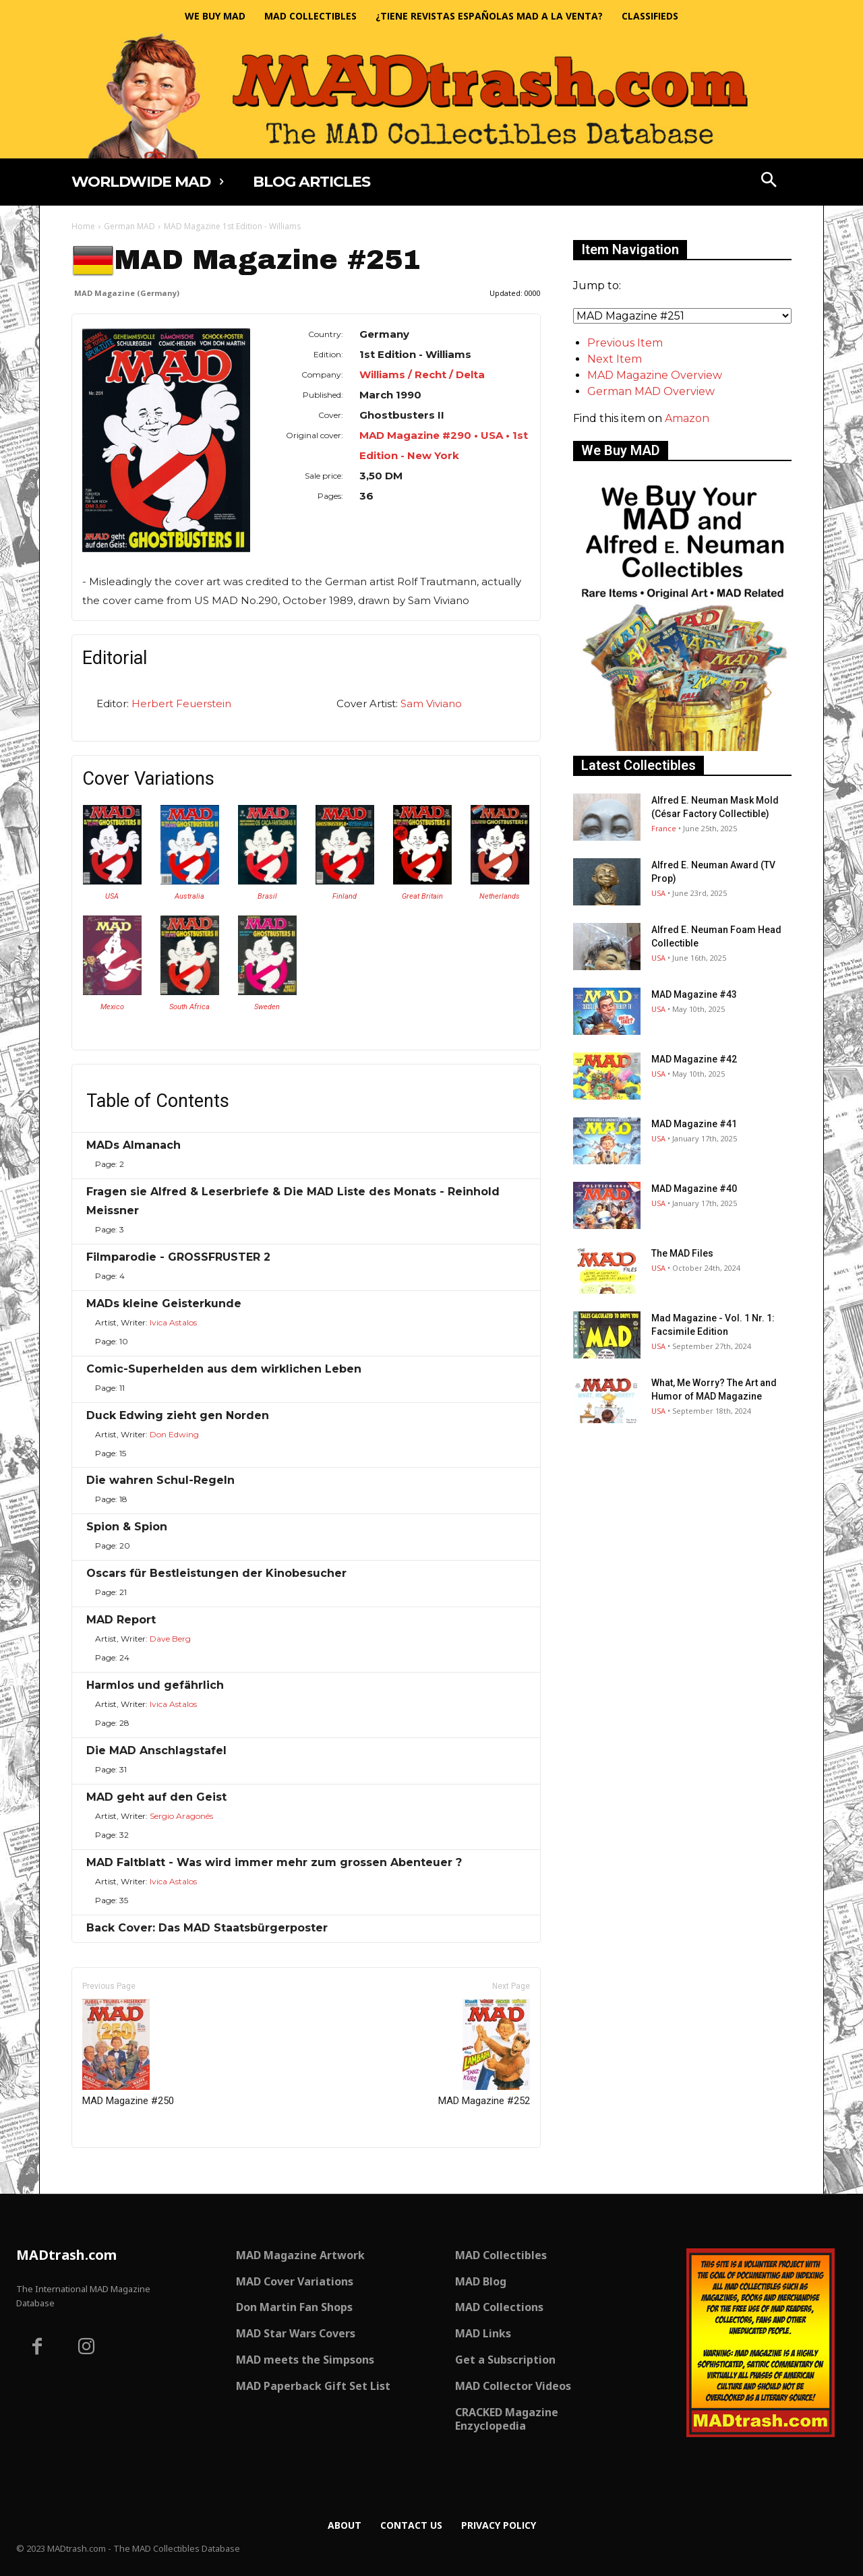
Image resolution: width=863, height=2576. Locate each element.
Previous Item (625, 342)
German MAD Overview (651, 391)
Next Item (614, 359)
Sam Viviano (431, 703)
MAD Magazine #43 (694, 994)
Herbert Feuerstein (181, 703)
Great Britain (422, 896)
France (663, 828)
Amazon (687, 418)
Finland (344, 896)
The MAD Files (682, 1253)
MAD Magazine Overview (654, 375)
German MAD (129, 226)
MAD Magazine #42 (694, 1059)
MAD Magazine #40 (694, 1188)
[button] (769, 181)
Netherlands (499, 896)
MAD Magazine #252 (484, 2053)
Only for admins (118, 2170)
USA (112, 896)
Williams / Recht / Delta (422, 374)
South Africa (189, 1006)
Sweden (267, 1006)
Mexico (112, 1006)
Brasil (267, 896)
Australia (189, 896)
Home (83, 226)
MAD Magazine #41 (694, 1123)
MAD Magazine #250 (128, 2053)
